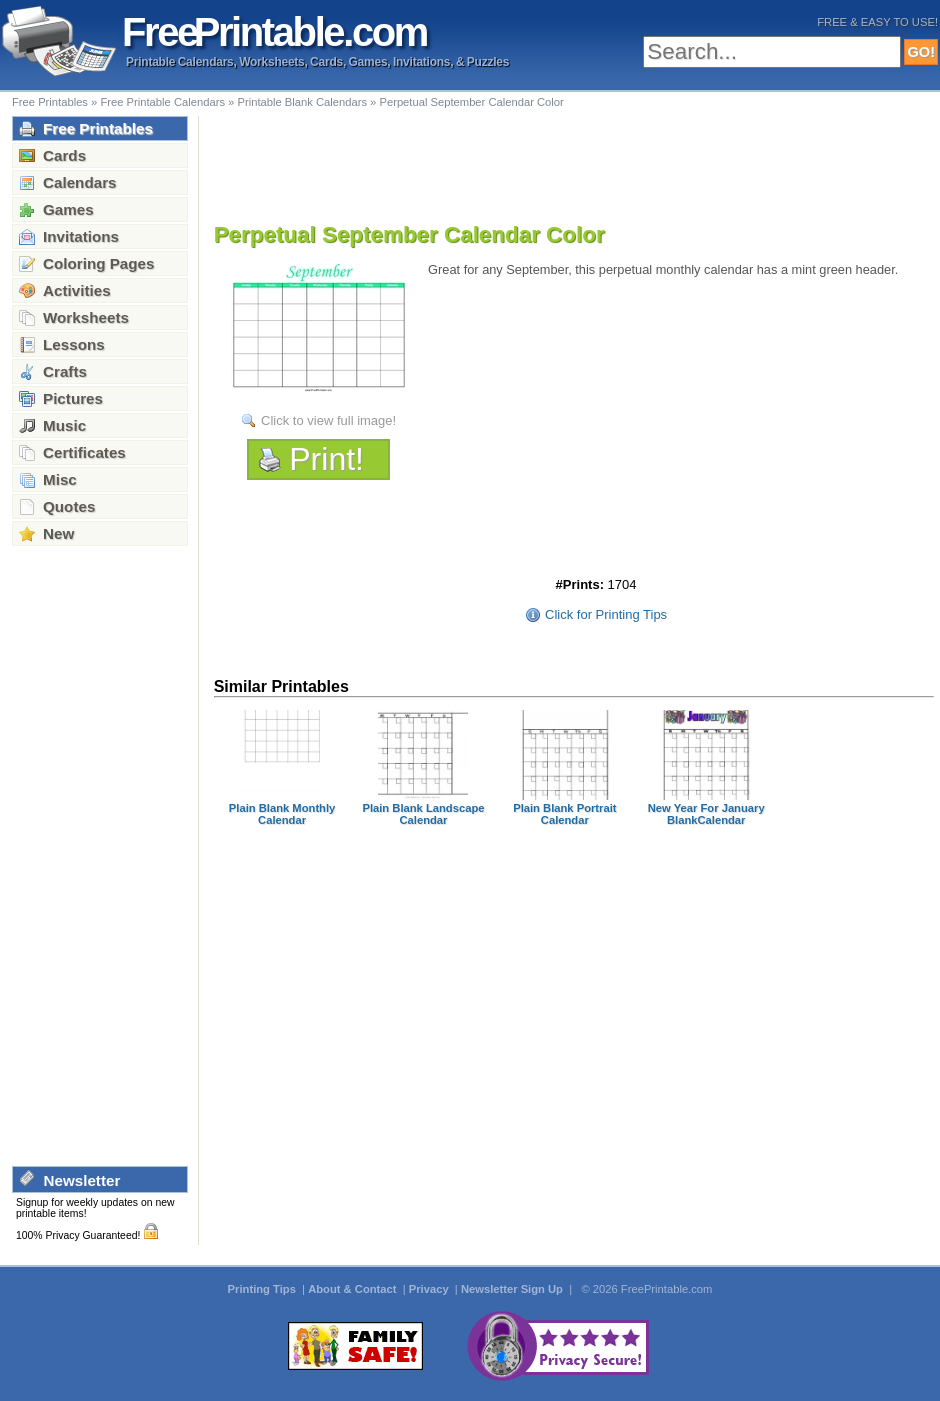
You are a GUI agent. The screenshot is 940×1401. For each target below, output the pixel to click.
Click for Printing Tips (606, 614)
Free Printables (50, 102)
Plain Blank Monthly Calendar (282, 814)
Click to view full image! (328, 420)
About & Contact (353, 1289)
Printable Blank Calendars (302, 102)
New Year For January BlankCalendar (706, 814)
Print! (326, 459)
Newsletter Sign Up (513, 1289)
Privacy (430, 1289)
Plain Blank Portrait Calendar (564, 814)
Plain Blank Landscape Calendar (423, 814)
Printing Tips (263, 1289)
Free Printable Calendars (162, 102)
